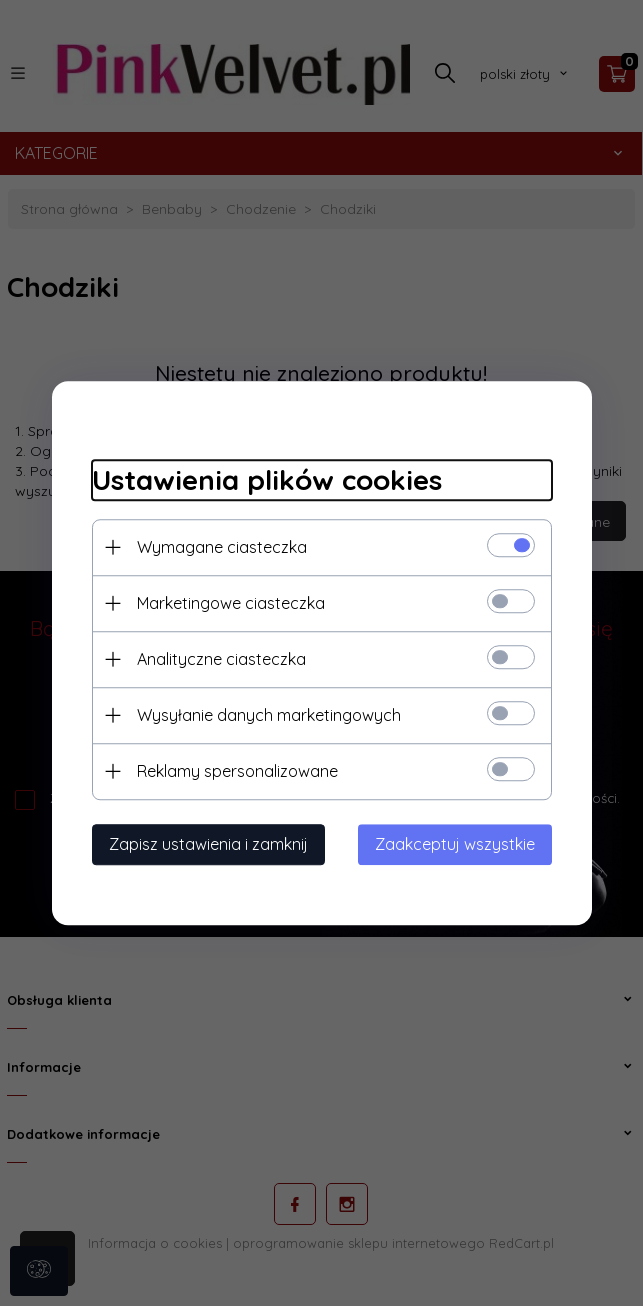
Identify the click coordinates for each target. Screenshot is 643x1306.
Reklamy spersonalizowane (237, 771)
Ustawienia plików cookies (267, 479)
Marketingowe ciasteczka (231, 603)
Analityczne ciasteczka (221, 659)
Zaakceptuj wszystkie (455, 844)
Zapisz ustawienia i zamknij (208, 844)
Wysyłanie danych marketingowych (269, 715)
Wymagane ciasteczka (222, 547)
